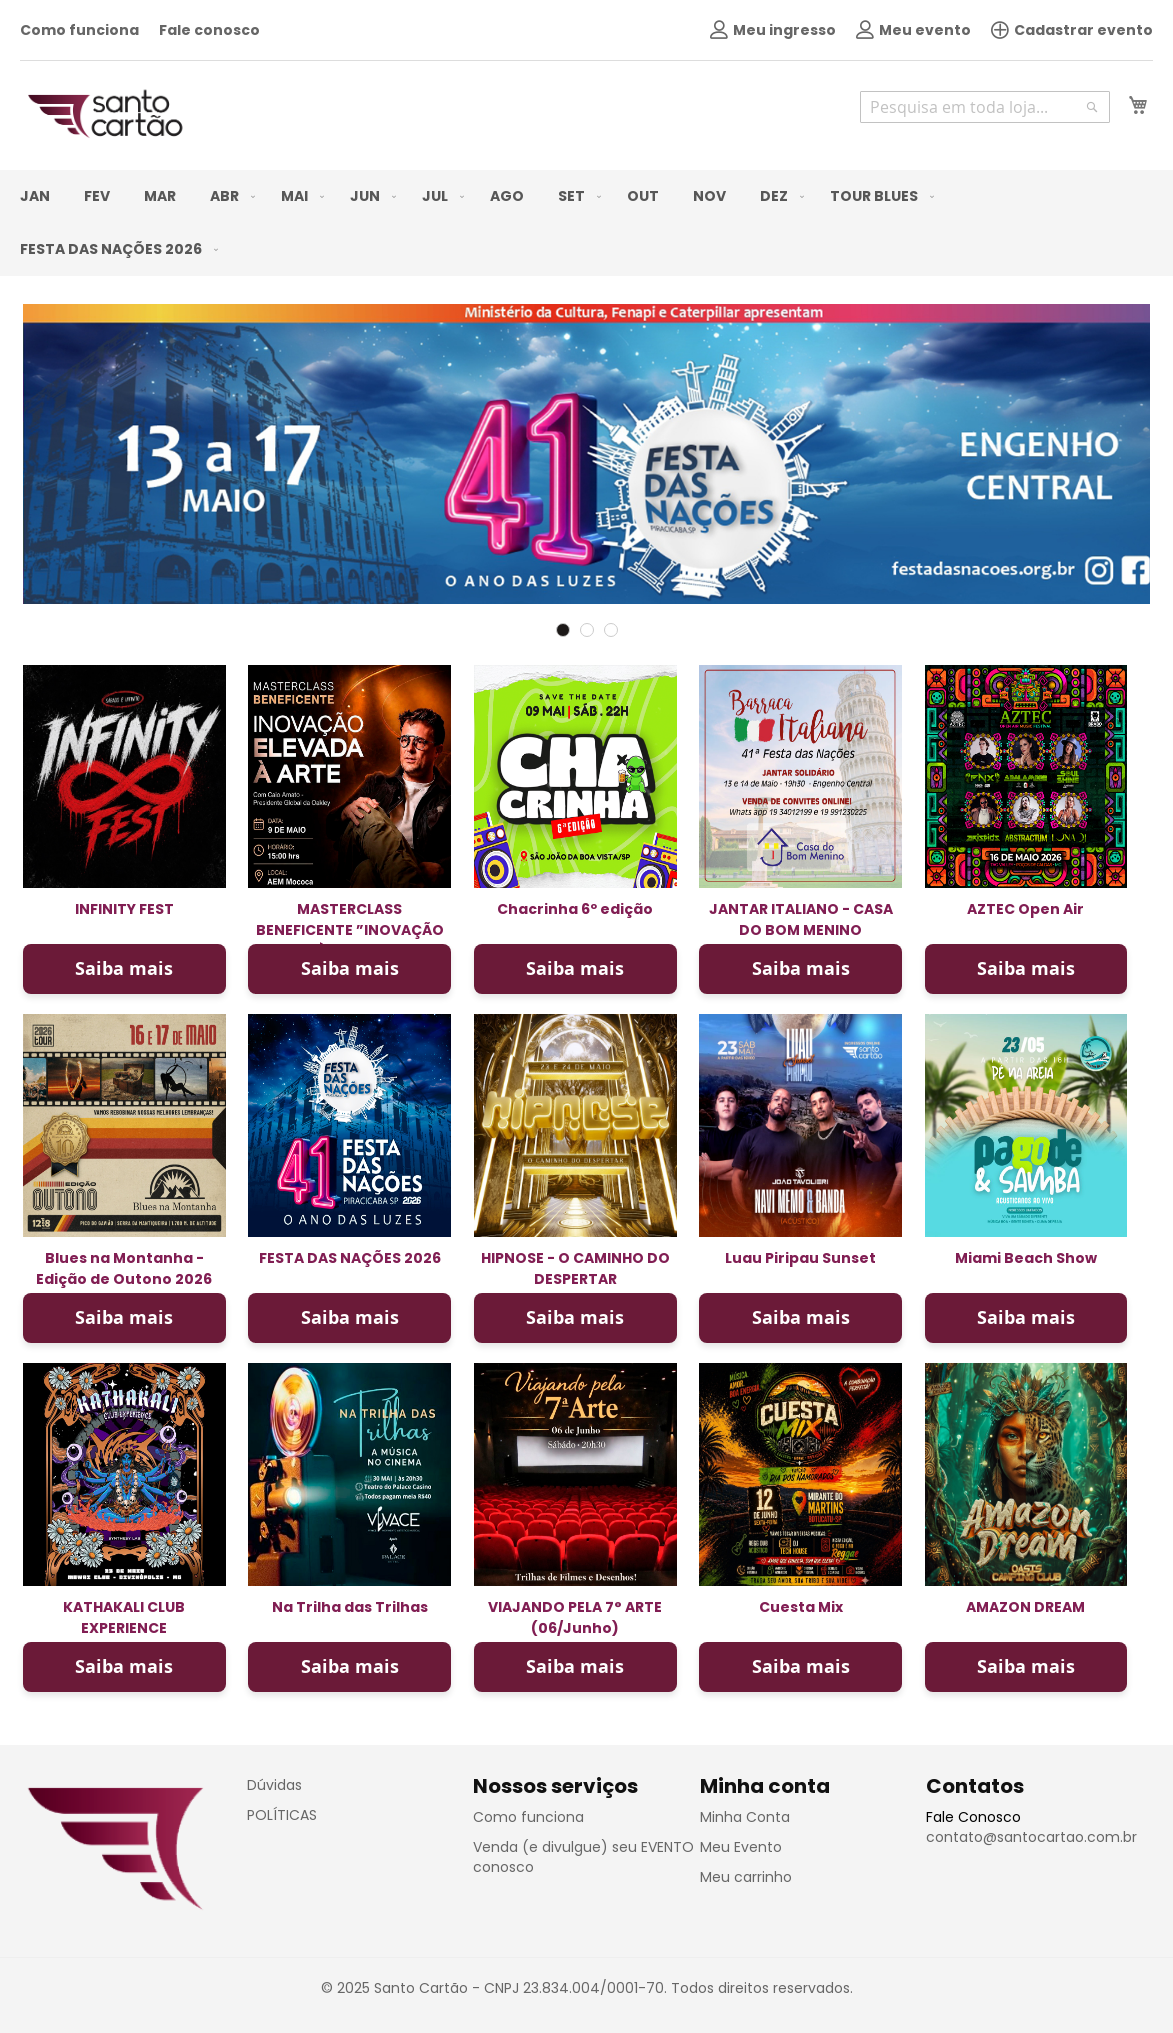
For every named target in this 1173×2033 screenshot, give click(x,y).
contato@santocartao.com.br (1031, 1837)
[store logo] (105, 114)
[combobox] (985, 107)
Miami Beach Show (1026, 1258)
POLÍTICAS (282, 1815)
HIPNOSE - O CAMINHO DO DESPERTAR (575, 1268)
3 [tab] (611, 630)
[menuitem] (35, 196)
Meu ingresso (773, 30)
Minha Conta (745, 1817)
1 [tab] (563, 630)
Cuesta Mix (801, 1607)
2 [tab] (587, 630)
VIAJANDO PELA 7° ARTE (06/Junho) (575, 1617)
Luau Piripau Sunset (800, 1258)
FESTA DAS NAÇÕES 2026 (350, 1258)
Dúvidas (274, 1785)
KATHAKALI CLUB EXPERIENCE (124, 1617)
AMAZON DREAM (1025, 1607)
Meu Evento (741, 1847)
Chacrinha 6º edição (575, 909)
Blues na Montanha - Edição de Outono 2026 (124, 1268)
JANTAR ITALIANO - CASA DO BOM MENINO (801, 919)
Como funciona (79, 30)
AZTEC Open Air (1025, 909)
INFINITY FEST (124, 909)
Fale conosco (209, 30)
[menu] (586, 223)
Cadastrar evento (1072, 30)
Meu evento (913, 30)
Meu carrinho (746, 1877)
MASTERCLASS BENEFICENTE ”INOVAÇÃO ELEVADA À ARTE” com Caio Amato (350, 940)
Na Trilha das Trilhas (350, 1607)
